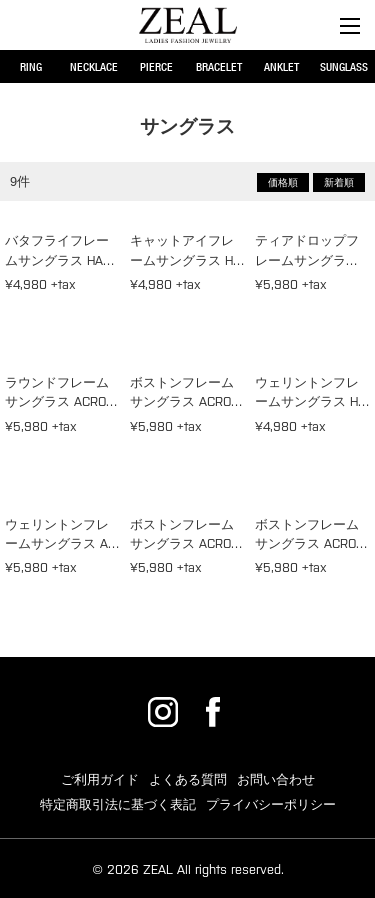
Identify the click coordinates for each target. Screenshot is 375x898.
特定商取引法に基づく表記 (118, 804)
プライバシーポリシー (271, 804)
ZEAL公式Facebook (213, 712)
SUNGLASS (344, 66)
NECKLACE (94, 66)
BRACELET (219, 66)
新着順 (339, 182)
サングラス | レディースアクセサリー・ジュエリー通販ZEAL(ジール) (188, 25)
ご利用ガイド (100, 779)
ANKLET (281, 66)
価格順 (283, 182)
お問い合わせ (276, 779)
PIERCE (156, 66)
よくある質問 (188, 779)
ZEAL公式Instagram (163, 712)
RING (31, 66)
